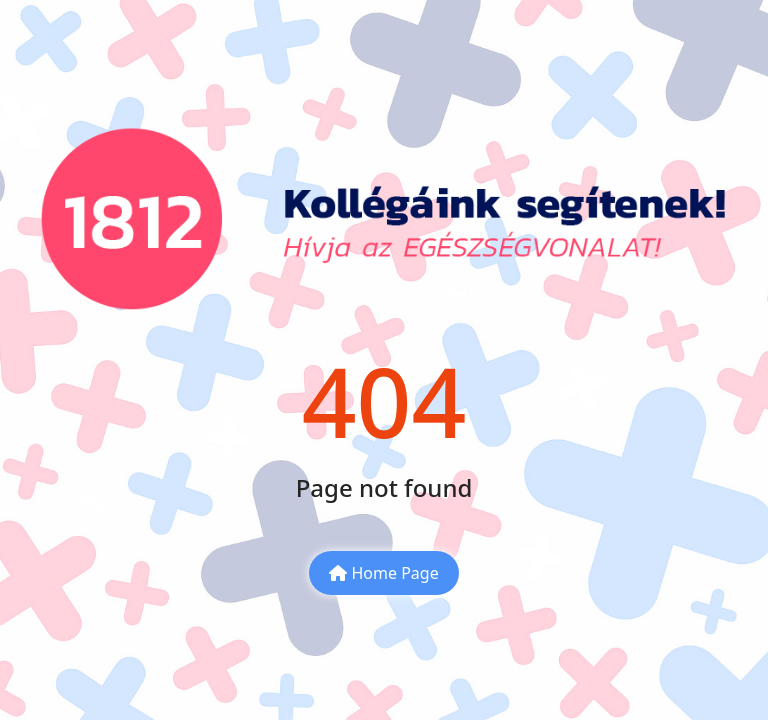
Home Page (383, 573)
